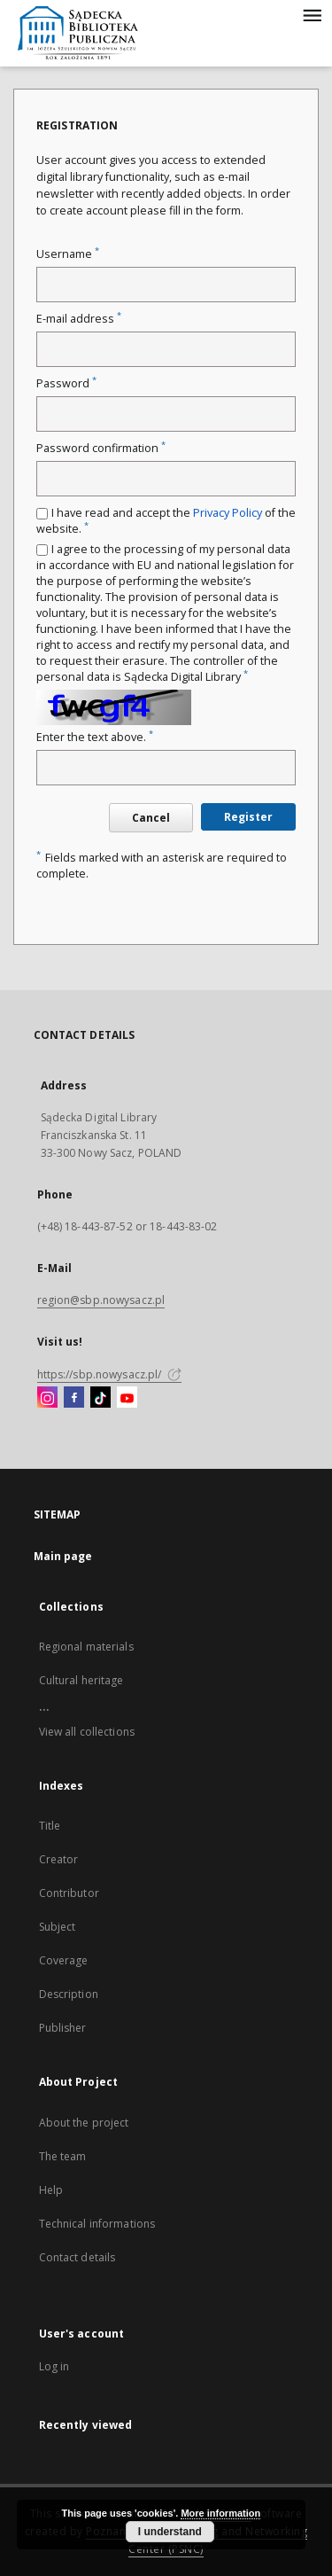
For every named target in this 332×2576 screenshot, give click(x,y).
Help (51, 2189)
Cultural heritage (81, 1680)
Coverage (64, 1960)
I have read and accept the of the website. (166, 520)
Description (68, 1994)
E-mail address (78, 318)
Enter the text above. (94, 737)
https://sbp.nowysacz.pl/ (109, 1374)
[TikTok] (100, 1398)
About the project (84, 2122)
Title (50, 1825)
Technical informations (97, 2223)
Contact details (77, 2257)
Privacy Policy (227, 512)
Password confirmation (101, 448)
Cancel (151, 817)
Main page (63, 1556)
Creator (59, 1859)
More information (220, 2513)
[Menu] (312, 14)
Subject (57, 1926)
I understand (170, 2531)
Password (66, 383)
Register (248, 816)
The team (63, 2156)
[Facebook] (74, 1398)
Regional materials (86, 1646)
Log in (54, 2366)
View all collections (87, 1731)
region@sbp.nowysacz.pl (101, 1300)
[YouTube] (127, 1398)
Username (67, 254)
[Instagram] (47, 1398)
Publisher (63, 2027)
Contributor (69, 1893)
